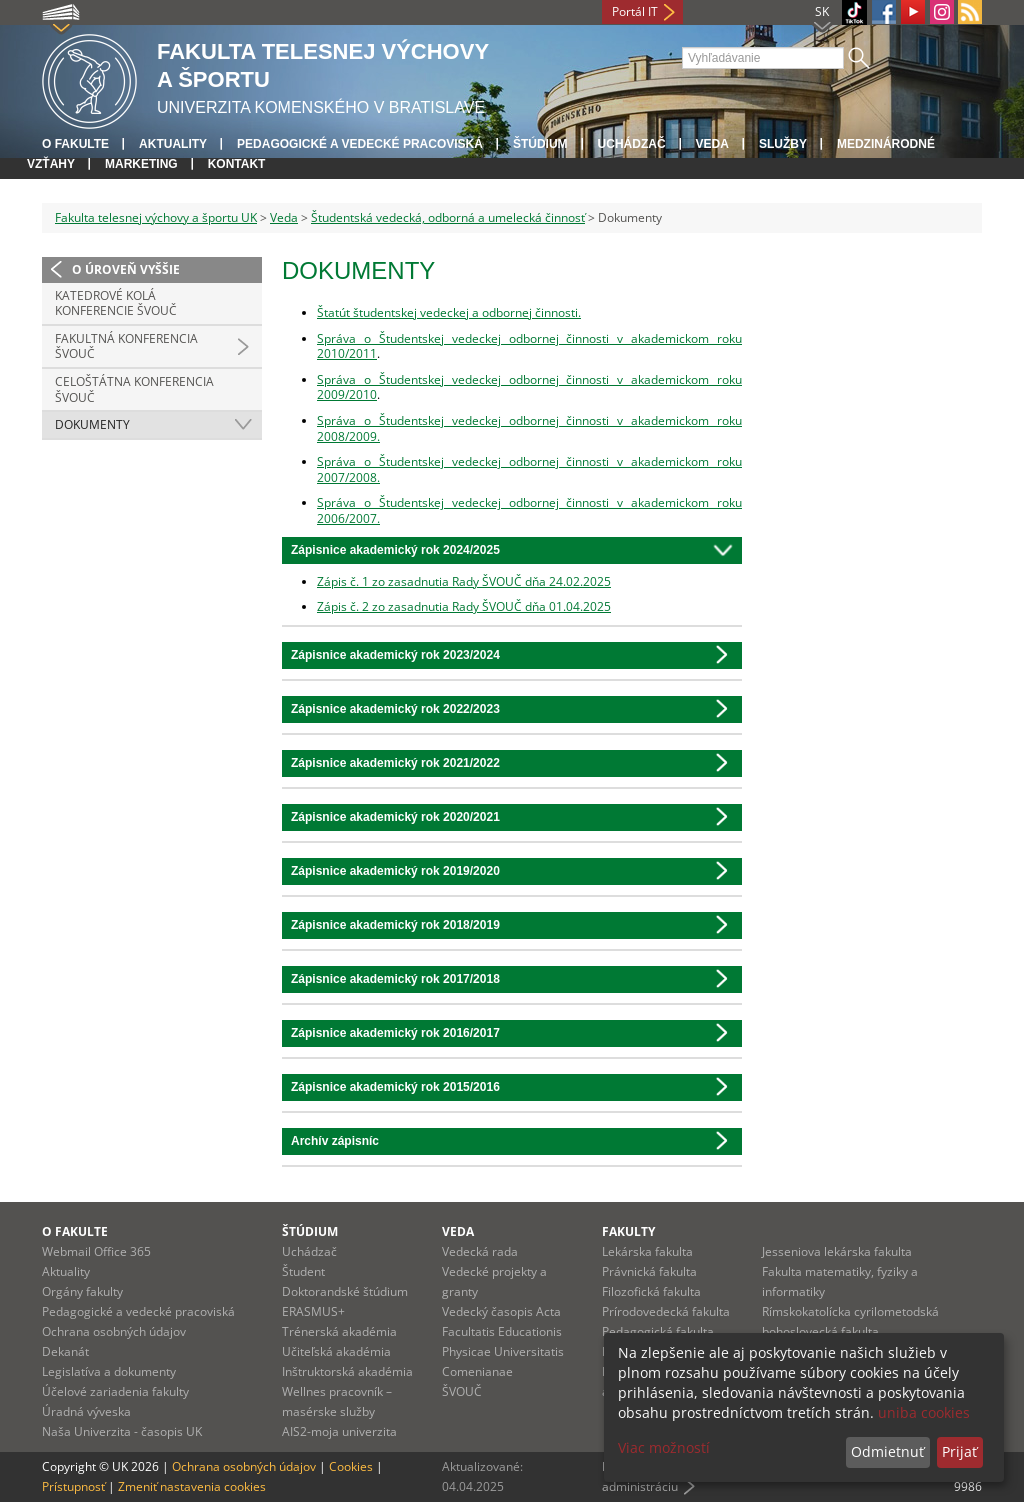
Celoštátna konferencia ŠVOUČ (134, 389)
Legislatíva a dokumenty (109, 1371)
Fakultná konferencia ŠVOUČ (126, 346)
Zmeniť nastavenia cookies (192, 1486)
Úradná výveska (86, 1411)
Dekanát (65, 1351)
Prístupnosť (73, 1486)
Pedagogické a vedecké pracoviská (360, 144)
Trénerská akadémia (339, 1331)
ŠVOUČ (462, 1391)
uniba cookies (924, 1412)
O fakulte (75, 144)
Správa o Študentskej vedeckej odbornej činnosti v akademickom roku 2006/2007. (529, 510)
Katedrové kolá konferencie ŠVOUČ (116, 303)
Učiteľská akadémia (336, 1351)
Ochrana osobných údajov (114, 1331)
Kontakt (237, 164)
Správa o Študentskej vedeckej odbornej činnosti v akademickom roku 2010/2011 (529, 346)
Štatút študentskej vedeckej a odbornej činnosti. (449, 312)
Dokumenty (92, 424)
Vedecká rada (480, 1251)
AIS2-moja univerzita (339, 1431)
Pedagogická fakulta (658, 1331)
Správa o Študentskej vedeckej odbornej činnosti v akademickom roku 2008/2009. (529, 428)
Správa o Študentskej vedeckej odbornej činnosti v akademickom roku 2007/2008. (529, 469)
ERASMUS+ (313, 1311)
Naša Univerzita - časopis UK (122, 1431)
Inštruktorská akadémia (347, 1371)
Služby (783, 144)
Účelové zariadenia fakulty (115, 1391)
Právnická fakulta (649, 1271)
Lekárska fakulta (647, 1251)
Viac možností (664, 1447)
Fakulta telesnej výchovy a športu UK (156, 217)
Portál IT (635, 11)
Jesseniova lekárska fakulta (837, 1251)
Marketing (141, 164)
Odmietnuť (887, 1451)
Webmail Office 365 (96, 1251)
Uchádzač (309, 1251)
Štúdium (540, 144)
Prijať (959, 1451)
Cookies (351, 1466)
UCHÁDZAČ (632, 144)
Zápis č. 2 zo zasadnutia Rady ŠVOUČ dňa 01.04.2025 (464, 606)
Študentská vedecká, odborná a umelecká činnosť (448, 217)
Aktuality (173, 144)
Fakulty (628, 1231)
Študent (303, 1271)
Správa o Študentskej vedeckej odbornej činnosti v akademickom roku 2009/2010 (529, 387)
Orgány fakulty (82, 1291)
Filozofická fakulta (651, 1291)
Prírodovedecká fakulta (666, 1311)
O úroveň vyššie (126, 269)
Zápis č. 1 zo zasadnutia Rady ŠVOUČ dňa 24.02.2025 (464, 581)
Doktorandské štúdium (345, 1291)
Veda (712, 144)
